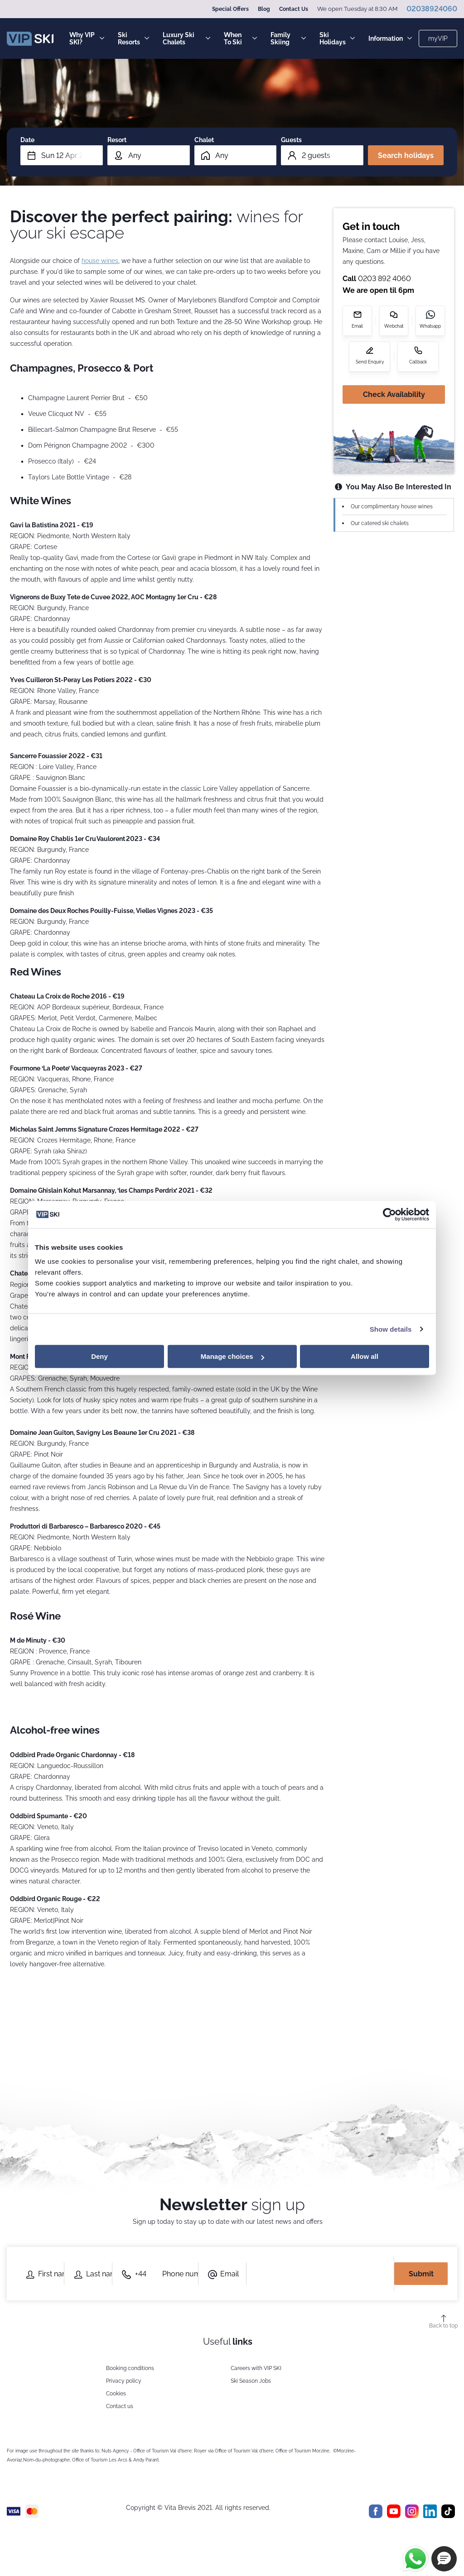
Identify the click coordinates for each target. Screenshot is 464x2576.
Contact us (119, 2406)
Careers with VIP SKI (256, 2368)
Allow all (364, 1356)
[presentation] (325, 2273)
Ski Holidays (337, 38)
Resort (116, 139)
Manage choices (232, 1356)
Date (27, 139)
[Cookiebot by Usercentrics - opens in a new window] (389, 1214)
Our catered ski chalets (380, 523)
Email (357, 326)
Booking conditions (130, 2368)
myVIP (438, 38)
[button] (444, 2558)
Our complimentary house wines (392, 506)
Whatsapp (430, 326)
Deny (99, 1356)
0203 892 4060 (384, 278)
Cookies (116, 2393)
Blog (264, 9)
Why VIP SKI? (86, 38)
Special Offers (230, 9)
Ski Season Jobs (251, 2381)
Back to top (443, 2326)
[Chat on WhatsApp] (415, 2559)
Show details (391, 1329)
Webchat (393, 326)
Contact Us (293, 9)
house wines (100, 260)
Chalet (204, 139)
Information (390, 38)
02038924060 (431, 9)
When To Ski (240, 38)
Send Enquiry (370, 361)
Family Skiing (288, 38)
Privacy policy (123, 2381)
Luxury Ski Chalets (186, 38)
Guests (291, 139)
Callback (418, 361)
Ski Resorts (133, 38)
